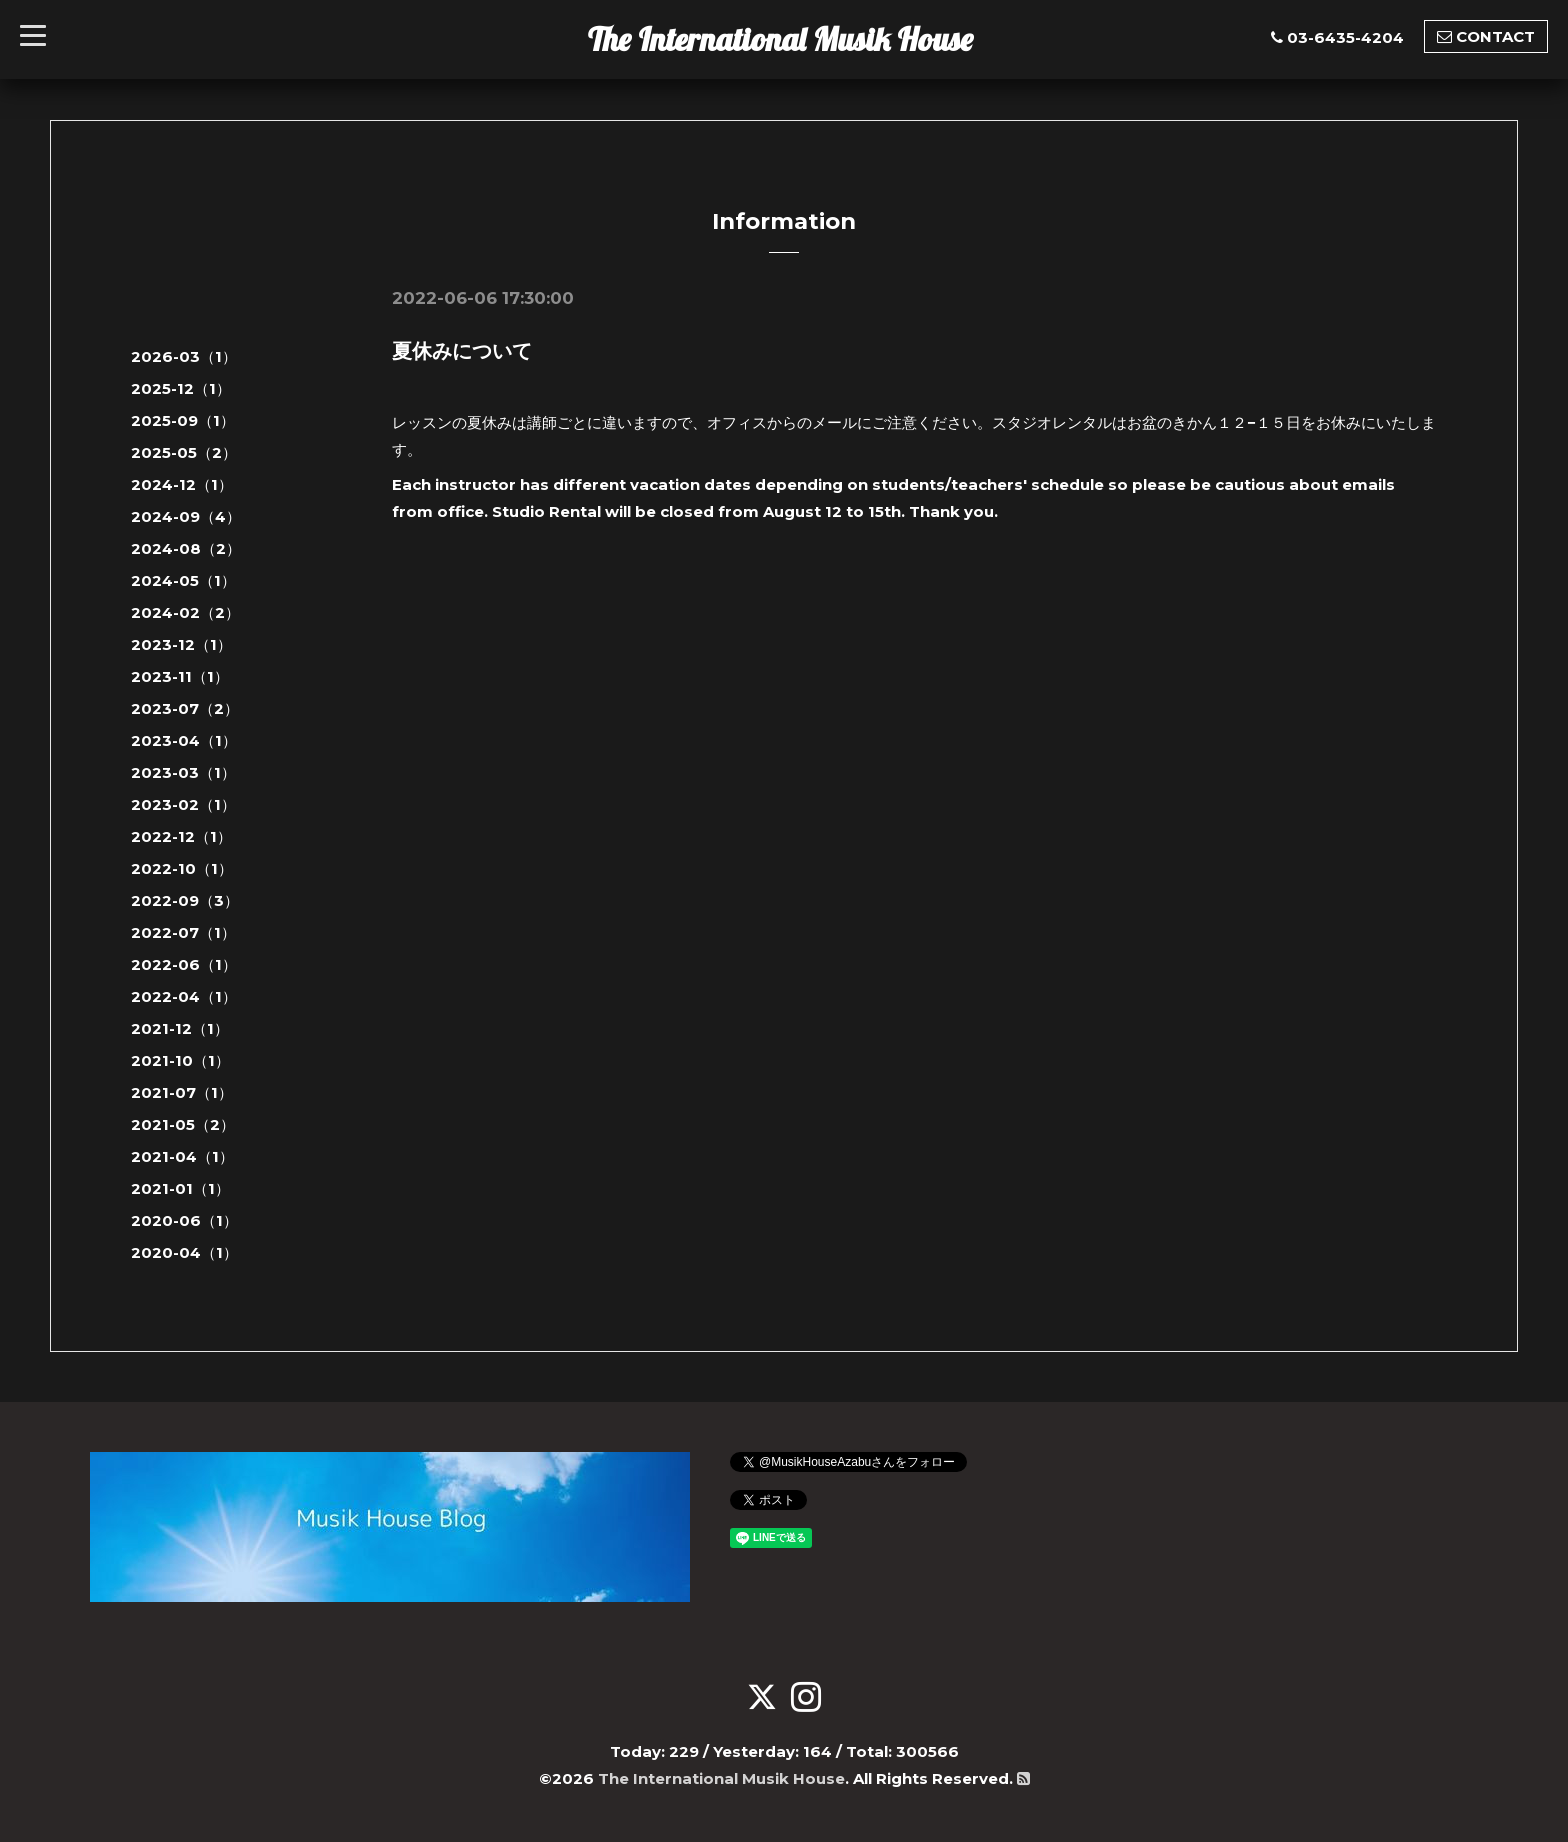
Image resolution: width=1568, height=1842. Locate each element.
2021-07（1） (182, 1092)
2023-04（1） (184, 740)
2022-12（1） (181, 836)
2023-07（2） (185, 708)
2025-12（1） (181, 388)
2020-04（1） (184, 1252)
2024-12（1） (182, 484)
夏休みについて (462, 351)
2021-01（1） (180, 1188)
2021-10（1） (180, 1060)
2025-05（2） (184, 452)
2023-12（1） (181, 644)
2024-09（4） (186, 516)
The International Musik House (780, 39)
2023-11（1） (180, 676)
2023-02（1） (183, 804)
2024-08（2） (186, 548)
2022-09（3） (185, 900)
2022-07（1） (183, 932)
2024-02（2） (185, 612)
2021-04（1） (182, 1156)
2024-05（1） (183, 580)
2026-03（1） (184, 356)
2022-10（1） (182, 868)
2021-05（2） (183, 1124)
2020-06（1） (184, 1220)
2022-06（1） (184, 964)
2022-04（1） (184, 996)
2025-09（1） (183, 420)
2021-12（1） (180, 1028)
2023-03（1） (183, 772)
